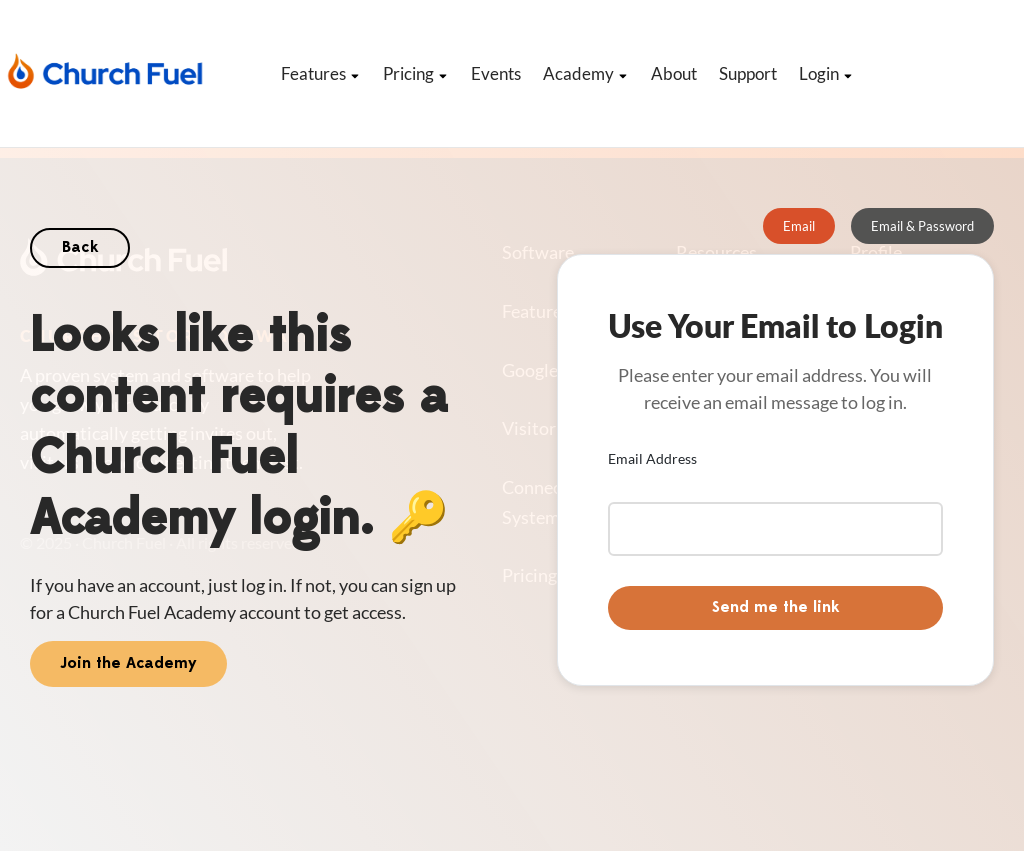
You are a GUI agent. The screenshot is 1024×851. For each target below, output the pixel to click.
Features (321, 73)
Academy (586, 73)
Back (80, 248)
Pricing (416, 73)
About (674, 73)
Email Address (652, 458)
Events (496, 73)
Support (748, 73)
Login (826, 73)
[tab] (799, 226)
